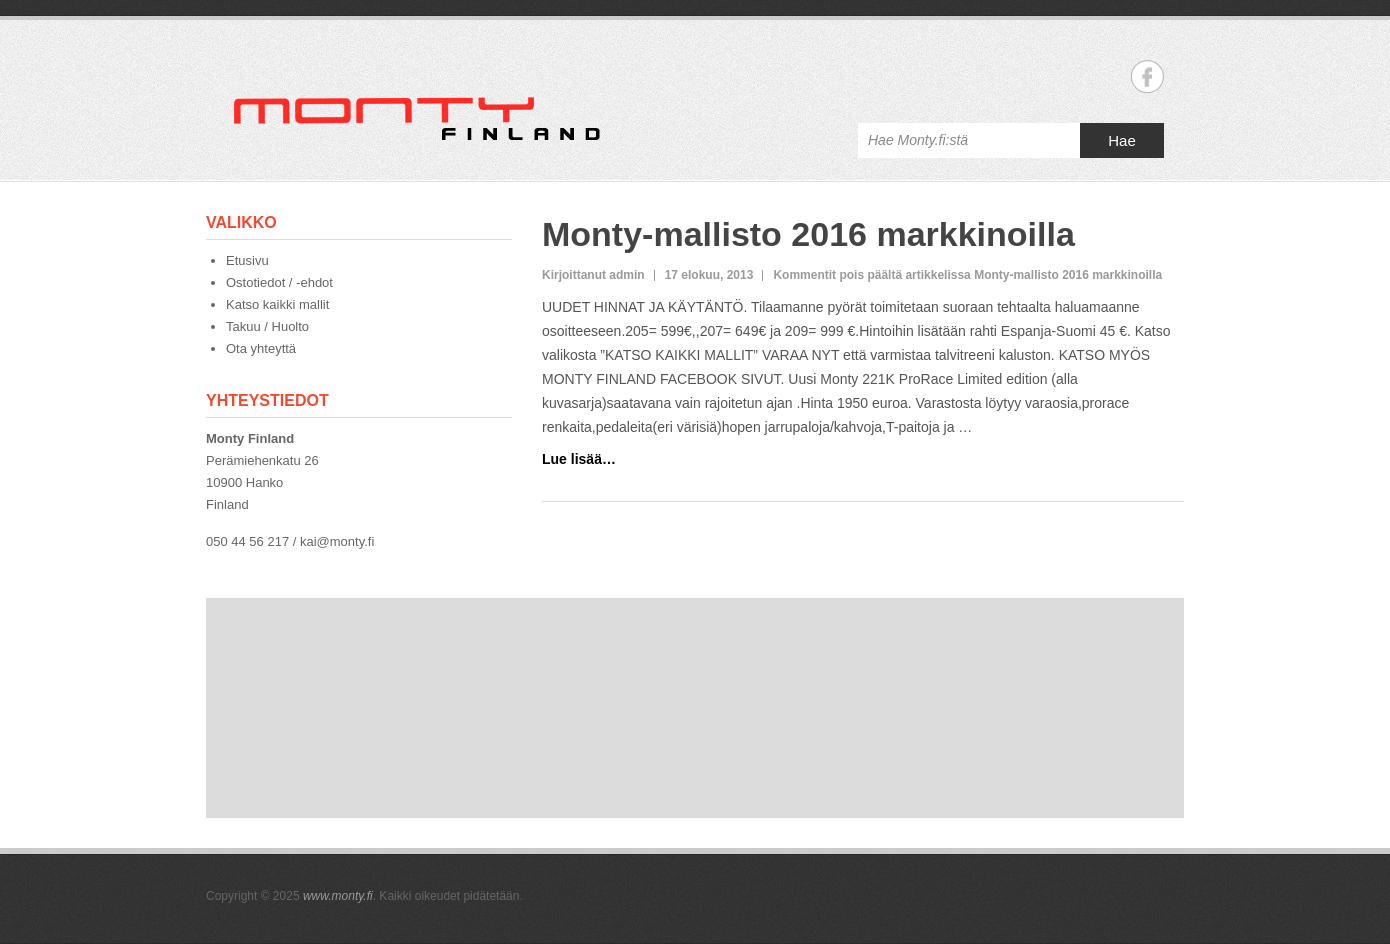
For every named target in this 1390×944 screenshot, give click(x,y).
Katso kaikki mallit (277, 304)
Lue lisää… (579, 459)
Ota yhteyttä (261, 348)
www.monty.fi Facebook (1147, 76)
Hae (1122, 140)
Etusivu (247, 260)
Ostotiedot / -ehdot (279, 282)
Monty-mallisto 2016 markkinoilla (808, 234)
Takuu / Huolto (267, 326)
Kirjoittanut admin (593, 275)
